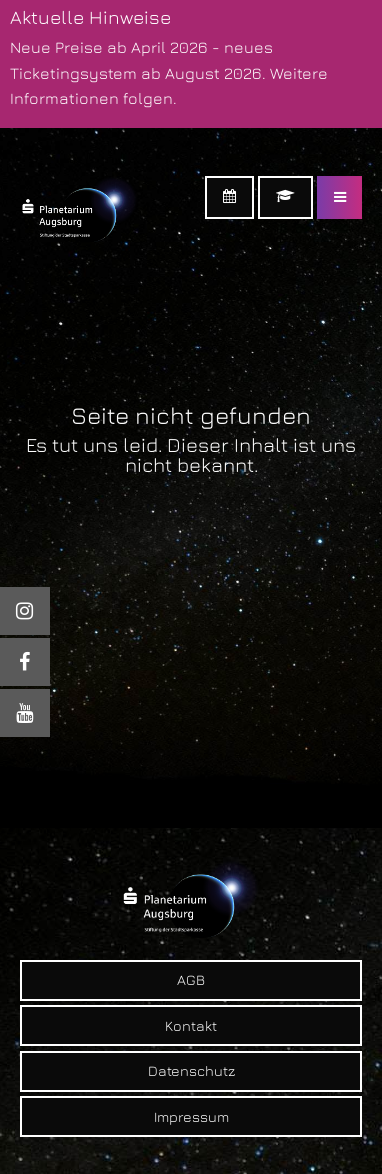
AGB (191, 979)
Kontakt (191, 1025)
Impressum (191, 1116)
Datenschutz (191, 1070)
